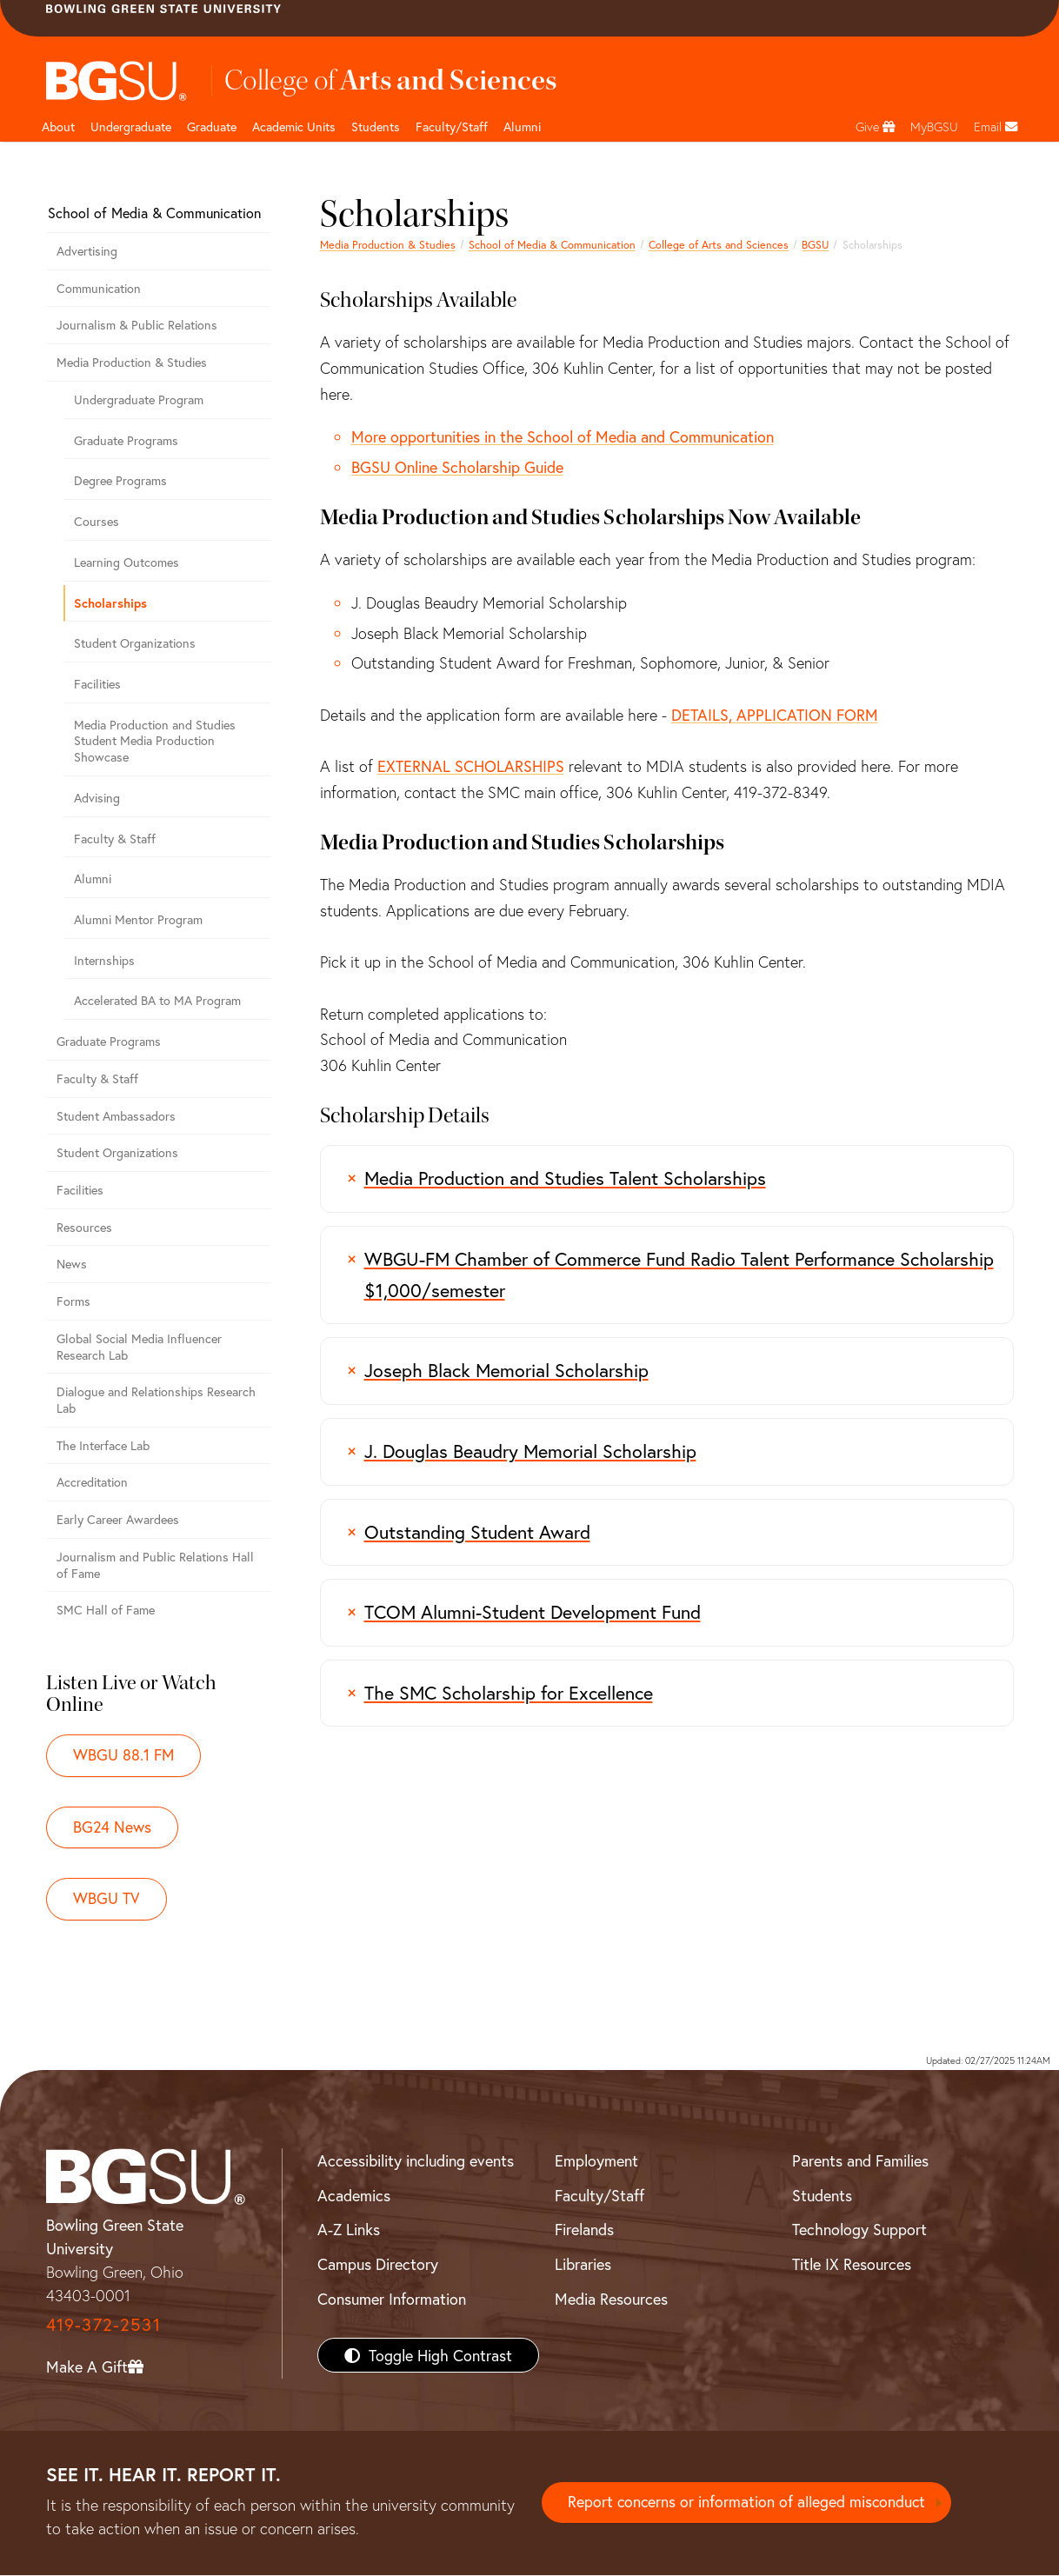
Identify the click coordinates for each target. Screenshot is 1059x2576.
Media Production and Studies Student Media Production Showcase (155, 740)
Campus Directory (377, 2264)
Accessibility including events (415, 2161)
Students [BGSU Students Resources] (822, 2196)
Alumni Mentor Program (138, 919)
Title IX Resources (851, 2264)
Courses (96, 521)
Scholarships (110, 603)
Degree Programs (120, 480)
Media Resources (611, 2299)
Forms (73, 1301)
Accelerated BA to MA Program (157, 1000)
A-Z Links (348, 2230)
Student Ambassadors (116, 1116)
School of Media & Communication (552, 244)
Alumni (522, 126)
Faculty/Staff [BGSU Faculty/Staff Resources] (599, 2196)
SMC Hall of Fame (106, 1609)
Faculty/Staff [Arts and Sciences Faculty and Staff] (452, 126)
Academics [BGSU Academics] (353, 2196)
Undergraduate (130, 126)
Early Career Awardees (118, 1519)
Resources (84, 1227)
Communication (99, 288)
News (72, 1263)
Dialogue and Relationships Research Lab (156, 1399)
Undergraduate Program (138, 399)
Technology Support (859, 2230)
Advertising (87, 251)
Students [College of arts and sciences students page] (375, 126)
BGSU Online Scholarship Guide (457, 466)
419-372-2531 (103, 2325)
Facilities (97, 684)
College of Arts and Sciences (719, 244)
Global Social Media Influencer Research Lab (139, 1346)
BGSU (815, 244)
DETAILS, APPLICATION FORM (774, 714)
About (58, 126)
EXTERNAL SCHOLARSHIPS (470, 765)
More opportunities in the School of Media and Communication (562, 436)
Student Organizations (135, 643)
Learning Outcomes (126, 562)
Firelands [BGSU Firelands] (584, 2230)
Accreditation (92, 1482)
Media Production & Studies (388, 244)
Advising (97, 797)
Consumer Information (391, 2299)
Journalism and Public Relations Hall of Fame (155, 1564)
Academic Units (294, 126)
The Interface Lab (103, 1445)
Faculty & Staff (115, 838)
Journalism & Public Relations (137, 324)
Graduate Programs (126, 440)
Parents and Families (860, 2161)
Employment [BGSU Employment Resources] (596, 2161)
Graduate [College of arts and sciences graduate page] (211, 126)
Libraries (583, 2264)
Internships (104, 960)
